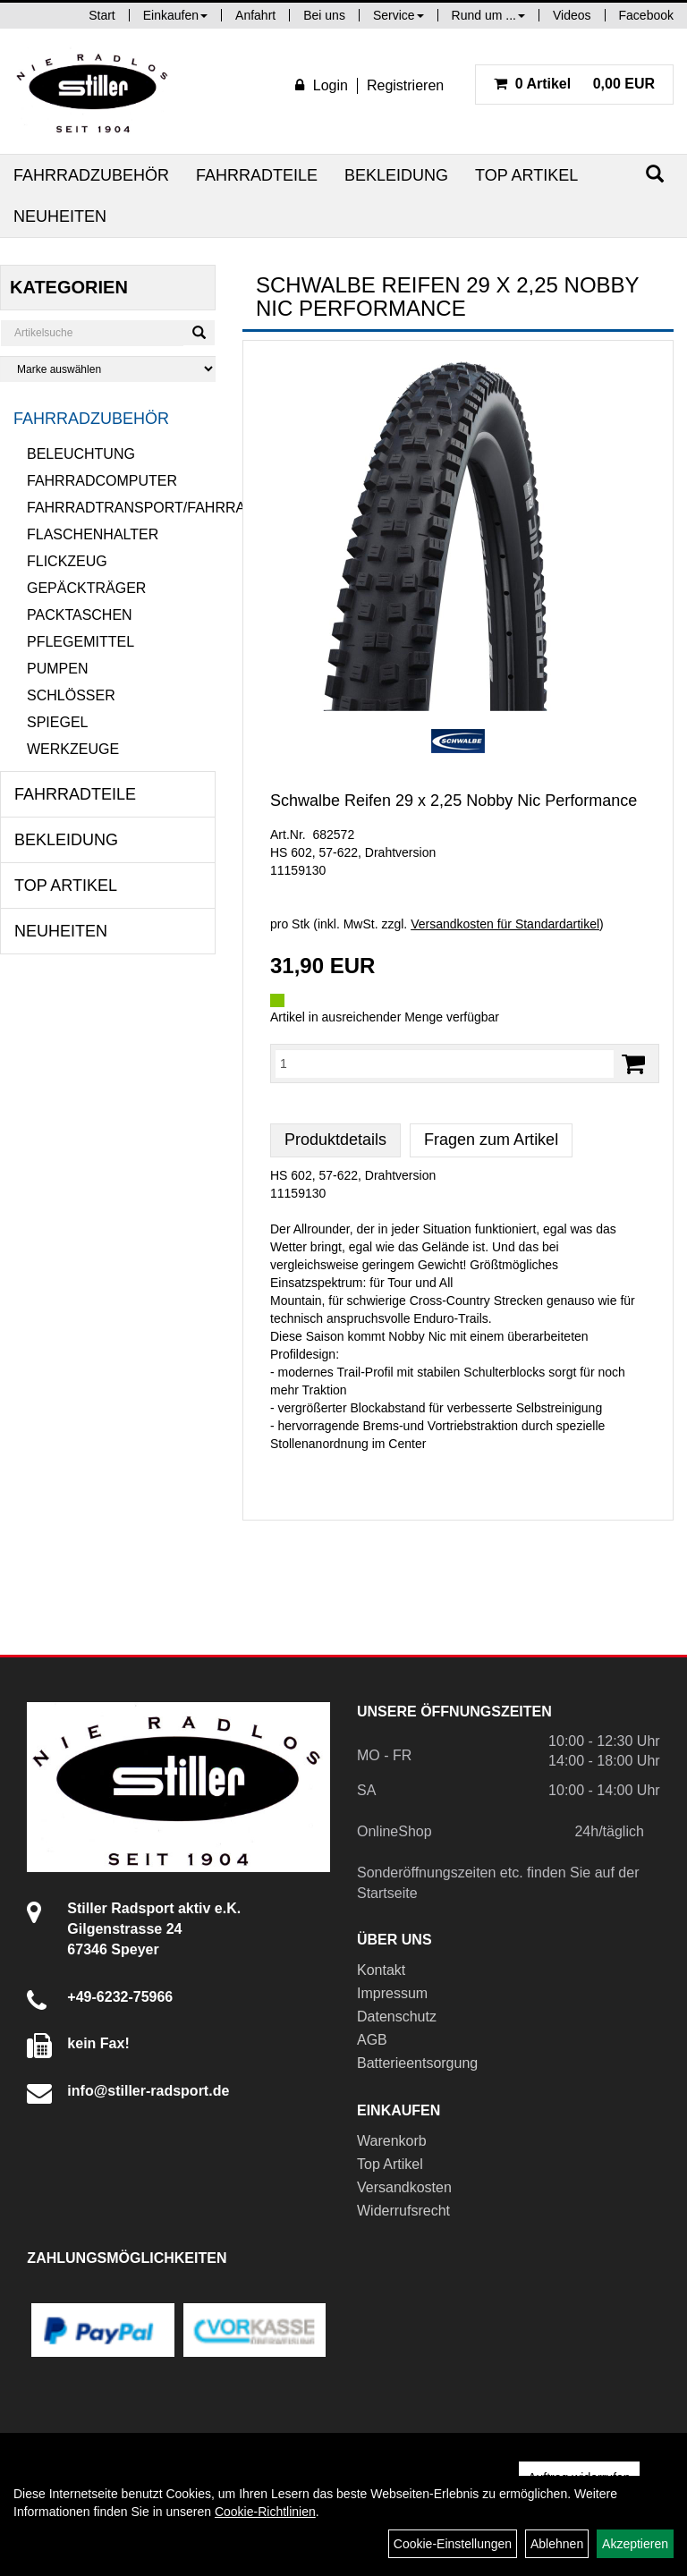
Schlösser (71, 695)
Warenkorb (392, 2140)
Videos (572, 15)
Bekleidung (396, 175)
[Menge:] (445, 1063)
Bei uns (324, 15)
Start (102, 15)
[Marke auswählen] (108, 369)
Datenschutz (397, 2016)
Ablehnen (556, 2544)
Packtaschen (79, 615)
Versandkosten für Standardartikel (505, 924)
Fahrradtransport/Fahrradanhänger (121, 507)
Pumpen (57, 668)
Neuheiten (59, 216)
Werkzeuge (73, 749)
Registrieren (405, 85)
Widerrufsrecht (403, 2210)
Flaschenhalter (92, 534)
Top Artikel (526, 175)
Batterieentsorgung (417, 2063)
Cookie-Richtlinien (265, 2511)
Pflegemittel (80, 641)
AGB (372, 2039)
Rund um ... (488, 15)
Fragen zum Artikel (491, 1139)
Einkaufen (175, 15)
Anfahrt (255, 15)
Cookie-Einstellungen (453, 2544)
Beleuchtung (81, 454)
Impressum (392, 1993)
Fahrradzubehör (91, 175)
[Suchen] (655, 174)
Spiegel (57, 722)
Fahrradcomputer (102, 480)
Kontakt (381, 1970)
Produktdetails (335, 1139)
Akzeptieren (635, 2544)
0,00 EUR (574, 83)
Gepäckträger (86, 588)
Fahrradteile (257, 175)
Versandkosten (404, 2187)
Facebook (646, 15)
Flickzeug (67, 561)
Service (398, 15)
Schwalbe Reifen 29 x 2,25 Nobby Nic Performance (453, 800)
